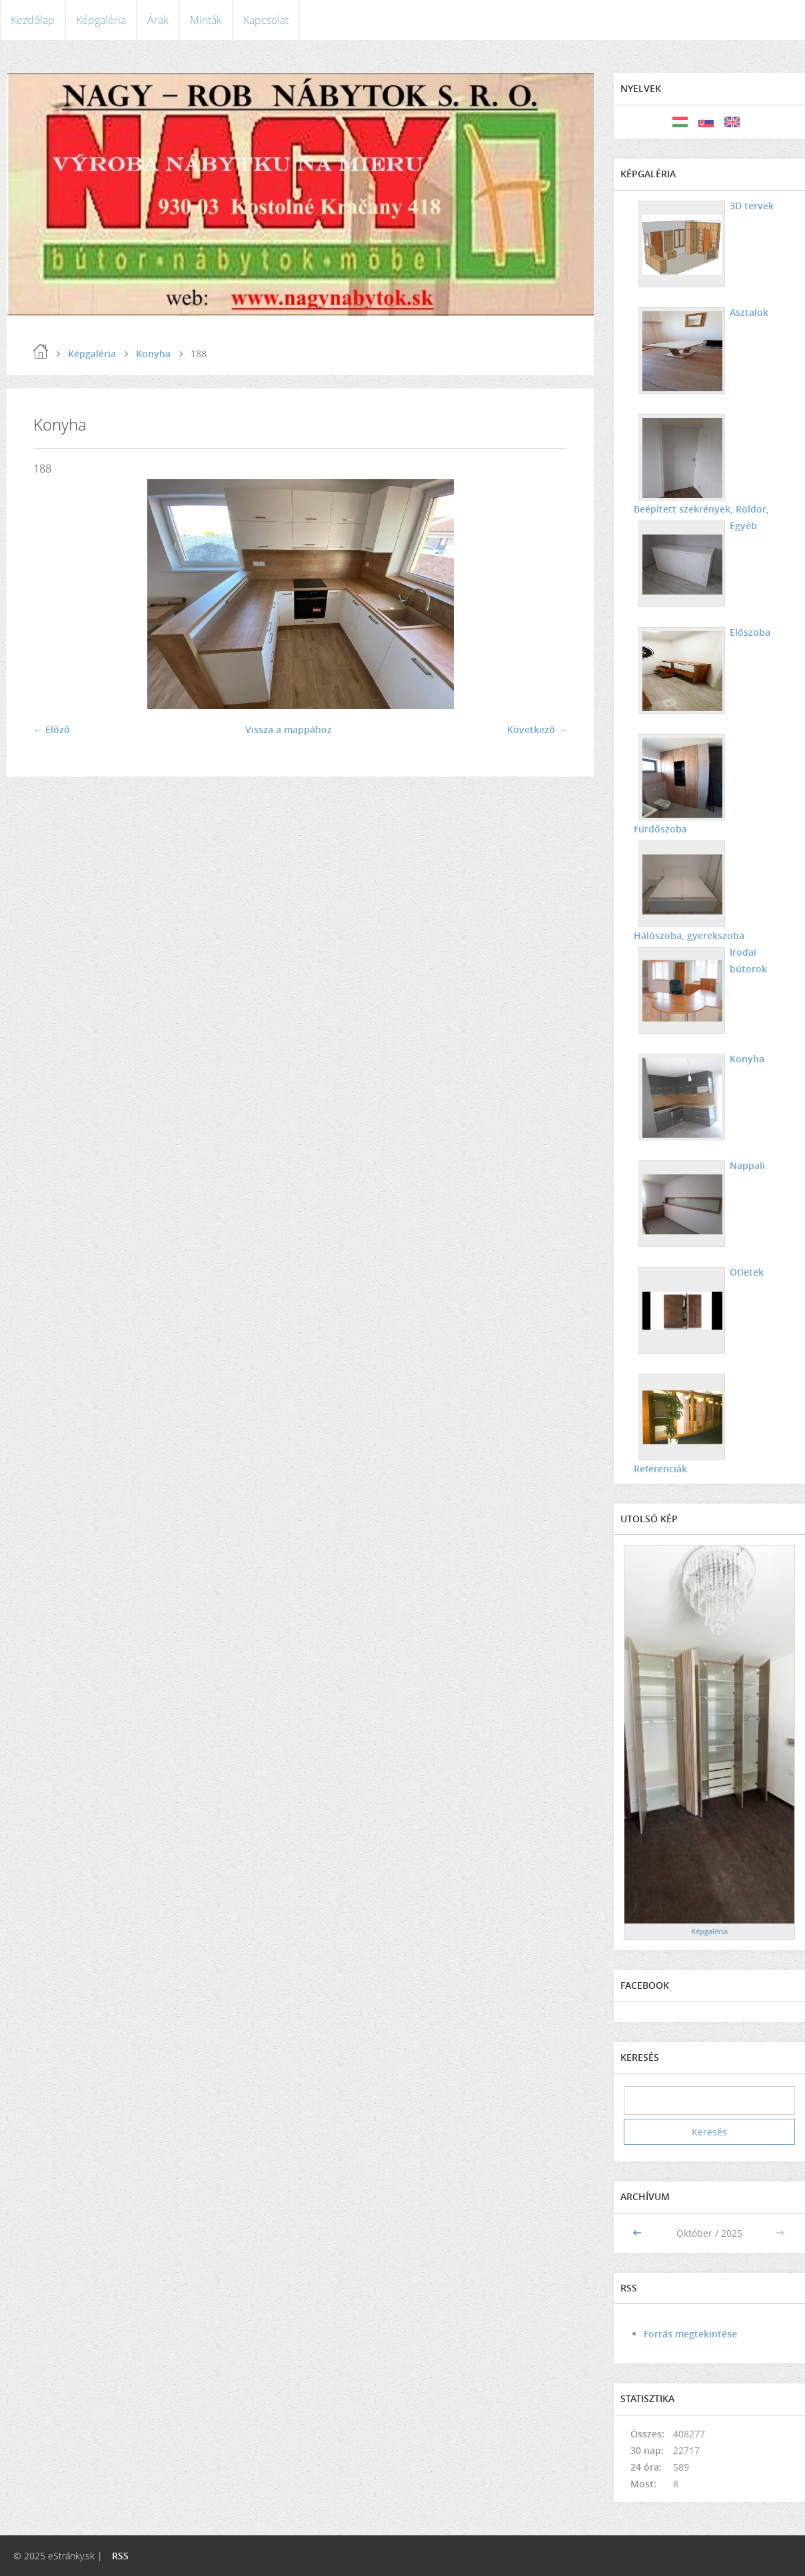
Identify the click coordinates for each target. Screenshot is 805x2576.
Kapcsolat (266, 20)
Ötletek (747, 1272)
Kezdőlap (33, 20)
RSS (120, 2555)
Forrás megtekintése (690, 2333)
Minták (206, 20)
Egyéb (743, 525)
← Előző (51, 729)
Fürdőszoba (660, 828)
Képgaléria (101, 20)
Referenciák (660, 1468)
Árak (158, 20)
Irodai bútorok (748, 960)
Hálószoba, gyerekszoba (689, 935)
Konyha (153, 353)
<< (638, 2233)
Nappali (747, 1165)
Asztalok (749, 312)
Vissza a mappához (288, 729)
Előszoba (750, 632)
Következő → (537, 729)
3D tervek (752, 205)
